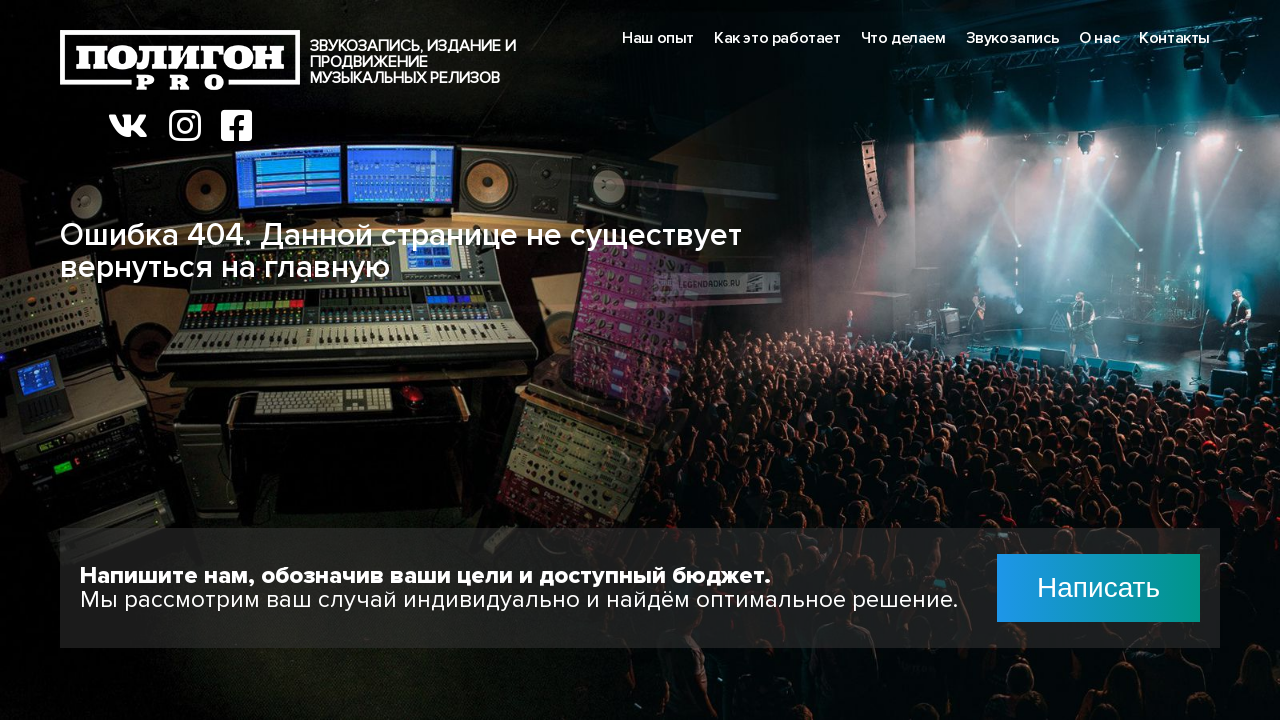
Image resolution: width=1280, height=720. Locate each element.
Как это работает (777, 38)
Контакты (1174, 38)
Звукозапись (1013, 38)
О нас (1099, 38)
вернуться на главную (225, 267)
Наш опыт (658, 38)
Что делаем (903, 38)
